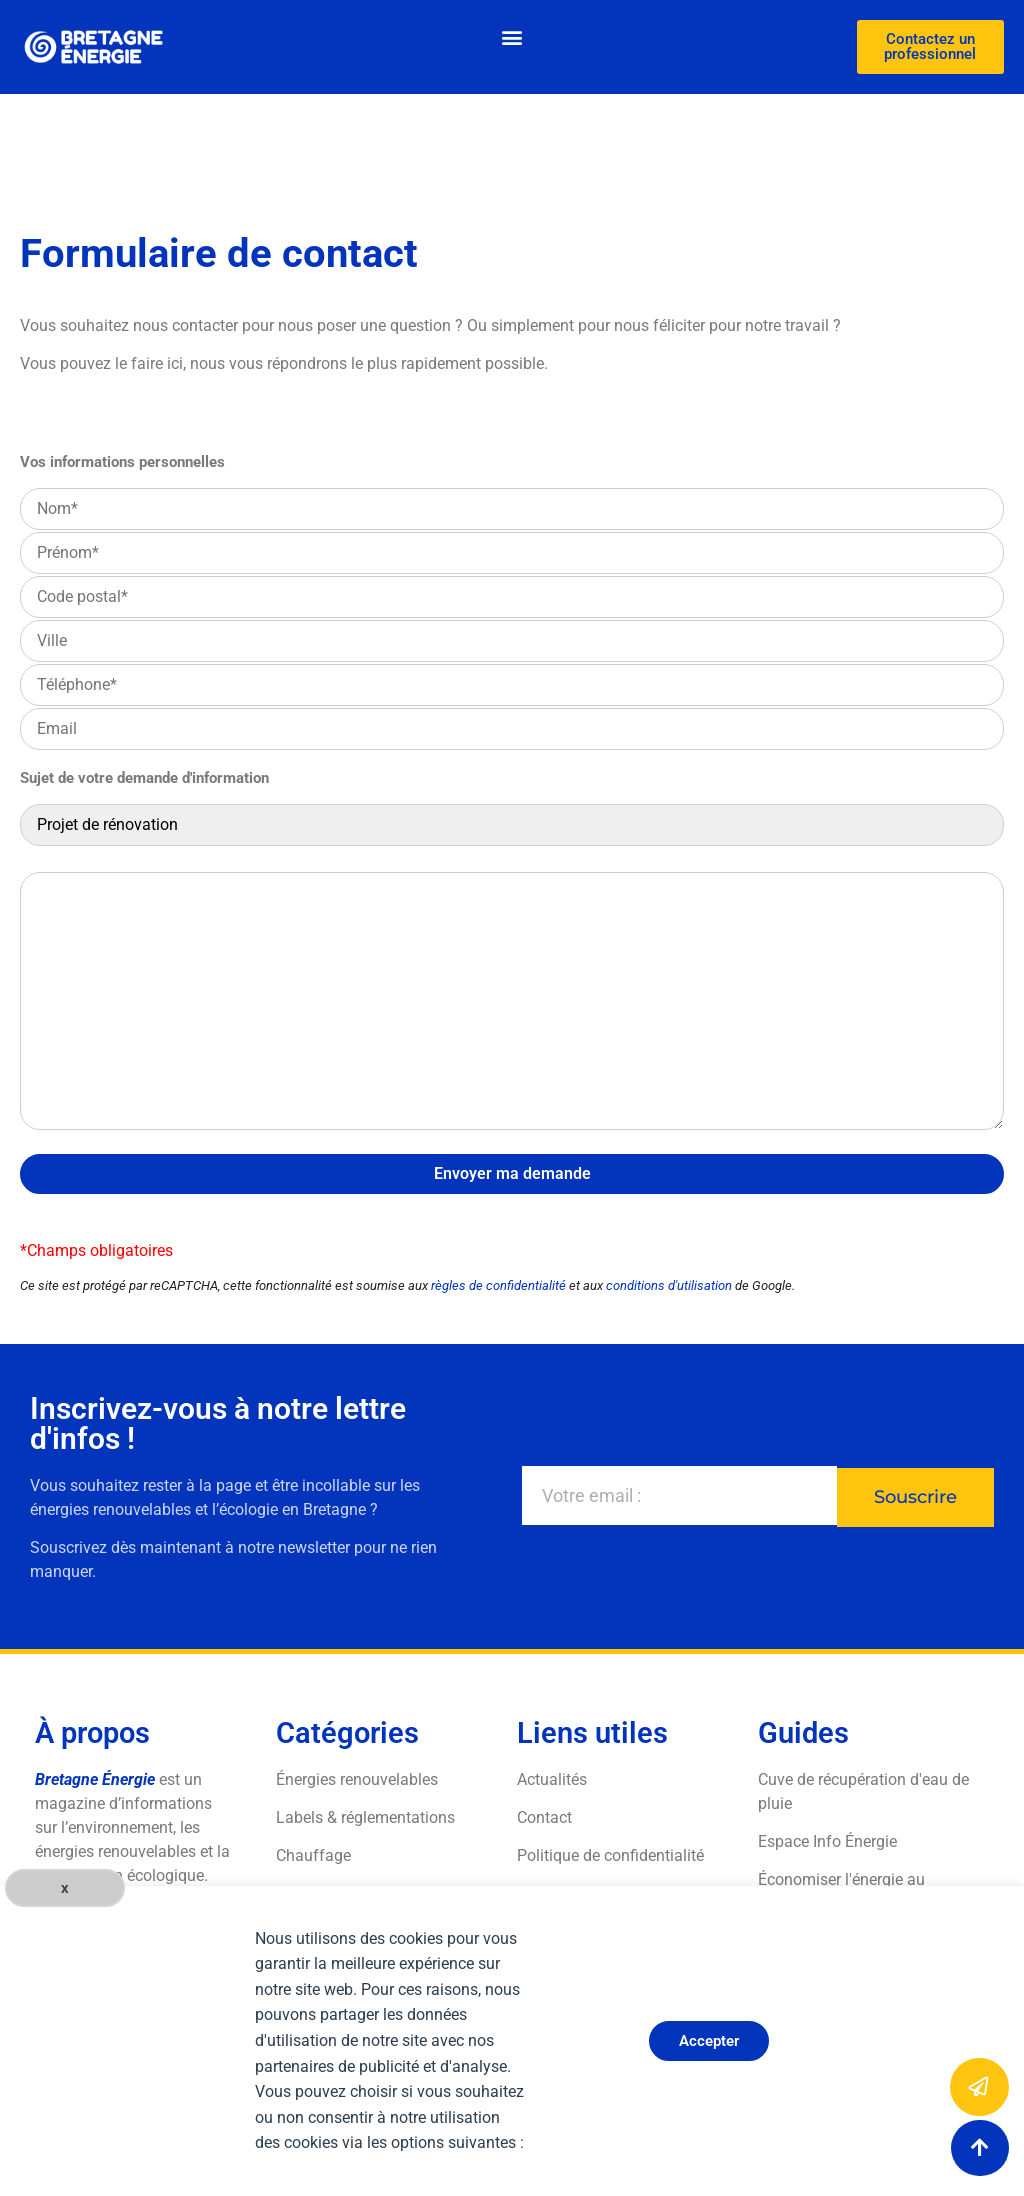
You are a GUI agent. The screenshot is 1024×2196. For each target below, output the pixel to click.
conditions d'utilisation (669, 1285)
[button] (511, 36)
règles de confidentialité (498, 1285)
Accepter (709, 2041)
